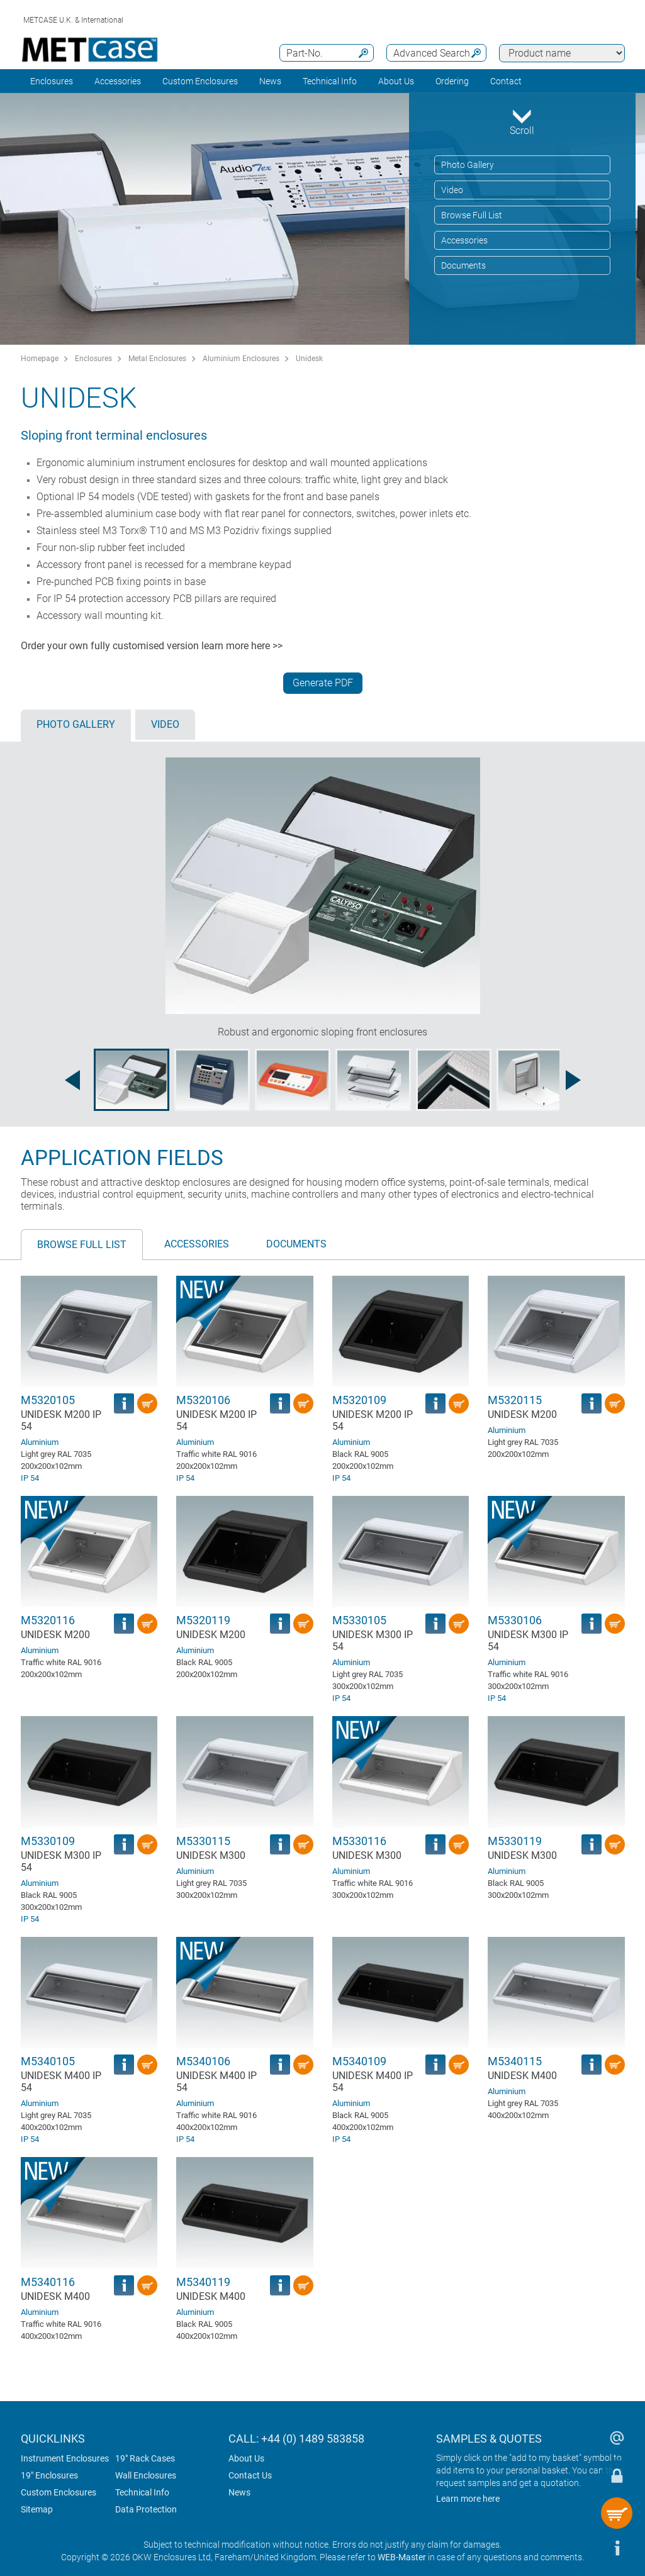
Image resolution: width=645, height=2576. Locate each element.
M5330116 (359, 1841)
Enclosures (51, 81)
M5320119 (203, 1620)
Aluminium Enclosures (241, 358)
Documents (463, 265)
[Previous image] (72, 1080)
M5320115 (515, 1400)
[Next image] (573, 1080)
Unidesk (309, 358)
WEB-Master (402, 2557)
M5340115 (515, 2061)
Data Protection (146, 2509)
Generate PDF (323, 683)
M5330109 (48, 1841)
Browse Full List (471, 215)
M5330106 (515, 1620)
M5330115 (203, 1841)
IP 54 (30, 1478)
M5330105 (359, 1620)
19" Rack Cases (145, 2458)
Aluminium (40, 1442)
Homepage (40, 358)
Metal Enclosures (157, 358)
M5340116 (48, 2282)
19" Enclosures (49, 2475)
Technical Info (142, 2492)
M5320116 (48, 1620)
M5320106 (203, 1400)
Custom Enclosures (200, 81)
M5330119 (515, 1841)
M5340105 (48, 2061)
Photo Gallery (467, 165)
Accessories (117, 81)
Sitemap (37, 2509)
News (270, 81)
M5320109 (359, 1400)
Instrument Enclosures (65, 2458)
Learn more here (468, 2499)
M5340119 (203, 2282)
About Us (246, 2458)
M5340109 (359, 2061)
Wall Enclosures (145, 2475)
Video (452, 190)
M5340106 (203, 2061)
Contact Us (250, 2475)
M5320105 (48, 1400)
